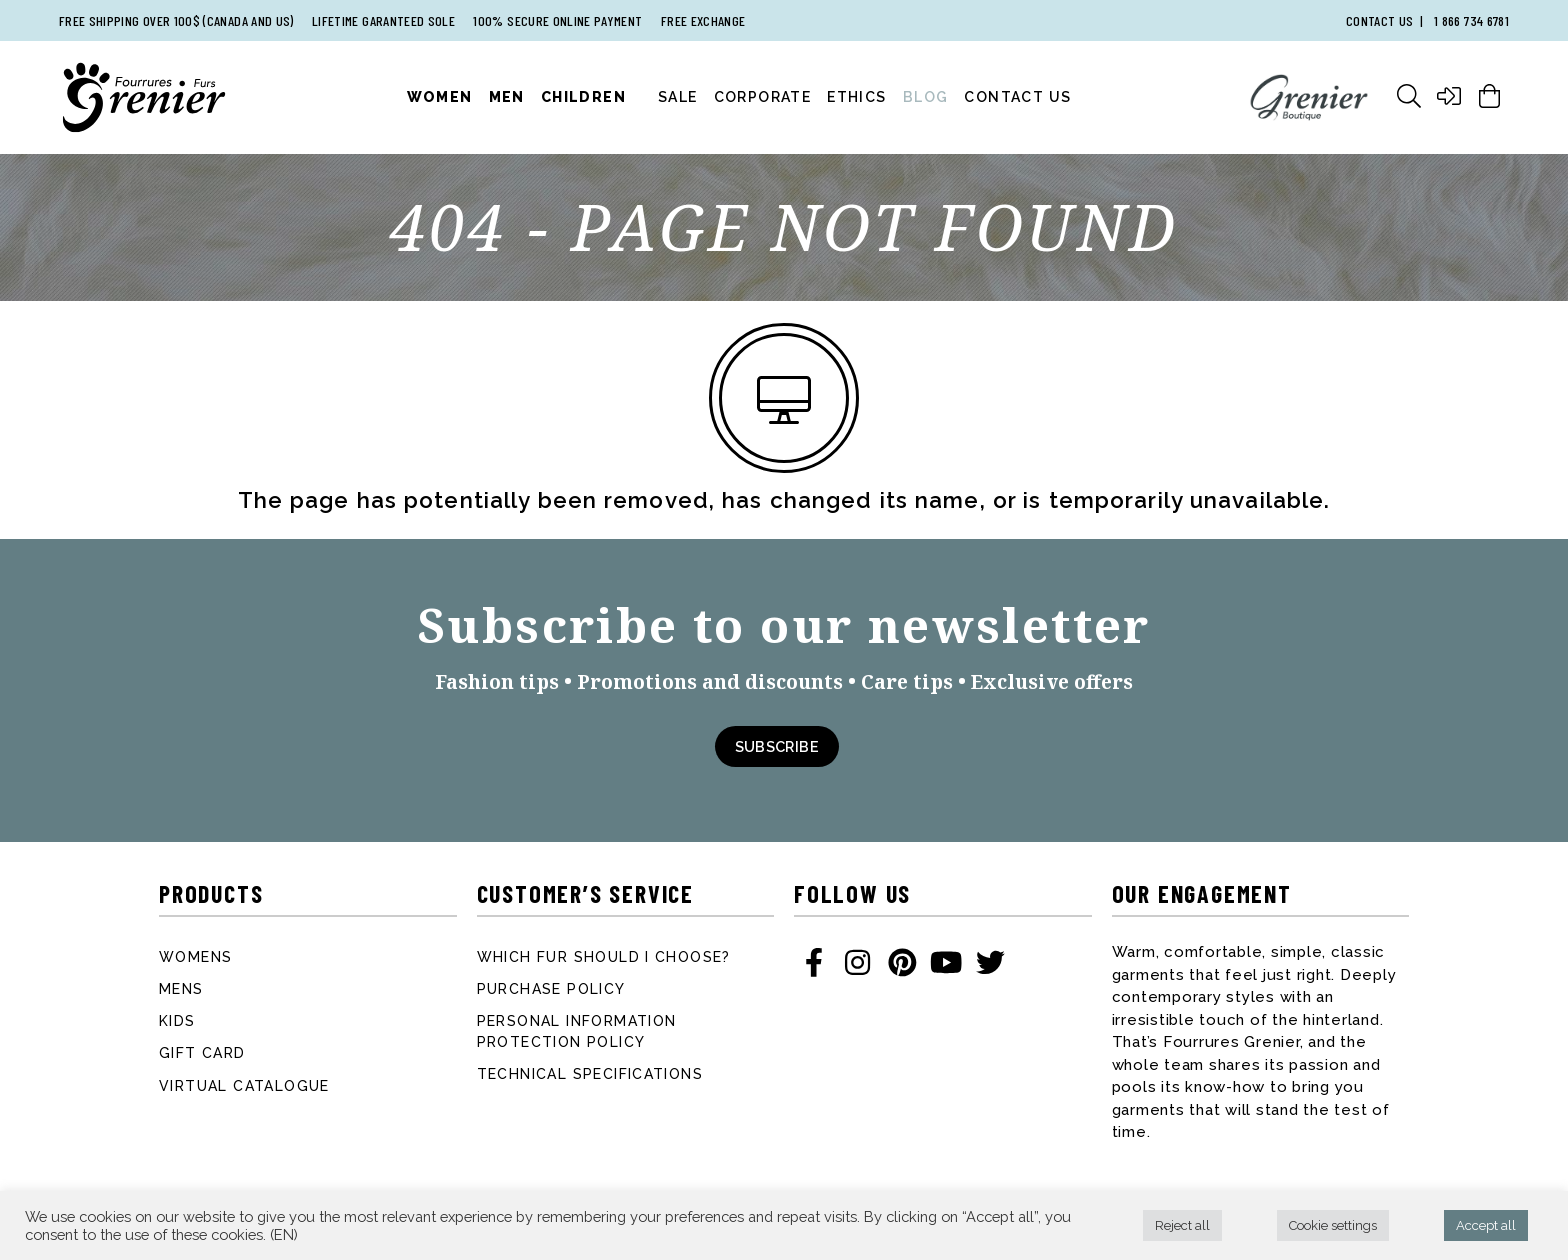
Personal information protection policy (577, 1031)
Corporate (763, 97)
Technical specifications (590, 1074)
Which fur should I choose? (604, 957)
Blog (926, 97)
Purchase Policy (551, 989)
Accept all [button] (1486, 1225)
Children (583, 97)
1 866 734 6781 (1471, 20)
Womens (195, 957)
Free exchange (703, 20)
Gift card (202, 1053)
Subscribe (777, 746)
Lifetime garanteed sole (383, 20)
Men (507, 97)
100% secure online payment (557, 20)
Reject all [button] (1182, 1225)
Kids (177, 1021)
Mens (181, 989)
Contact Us (1017, 97)
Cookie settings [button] (1333, 1225)
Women (440, 97)
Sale (678, 97)
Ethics (856, 97)
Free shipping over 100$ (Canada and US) (176, 20)
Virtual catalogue (244, 1086)
